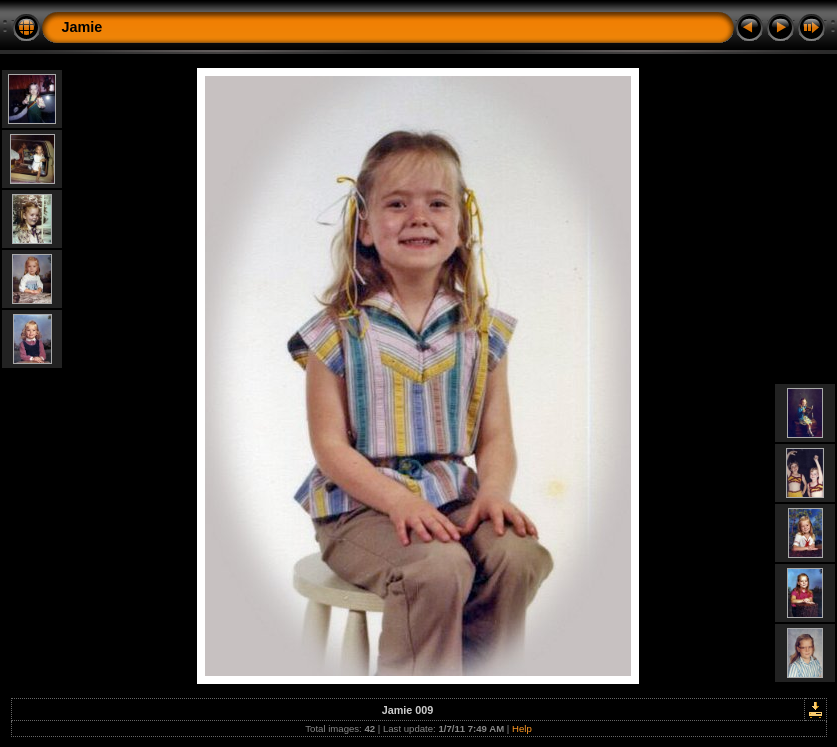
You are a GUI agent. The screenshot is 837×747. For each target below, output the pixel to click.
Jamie (82, 27)
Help (522, 728)
